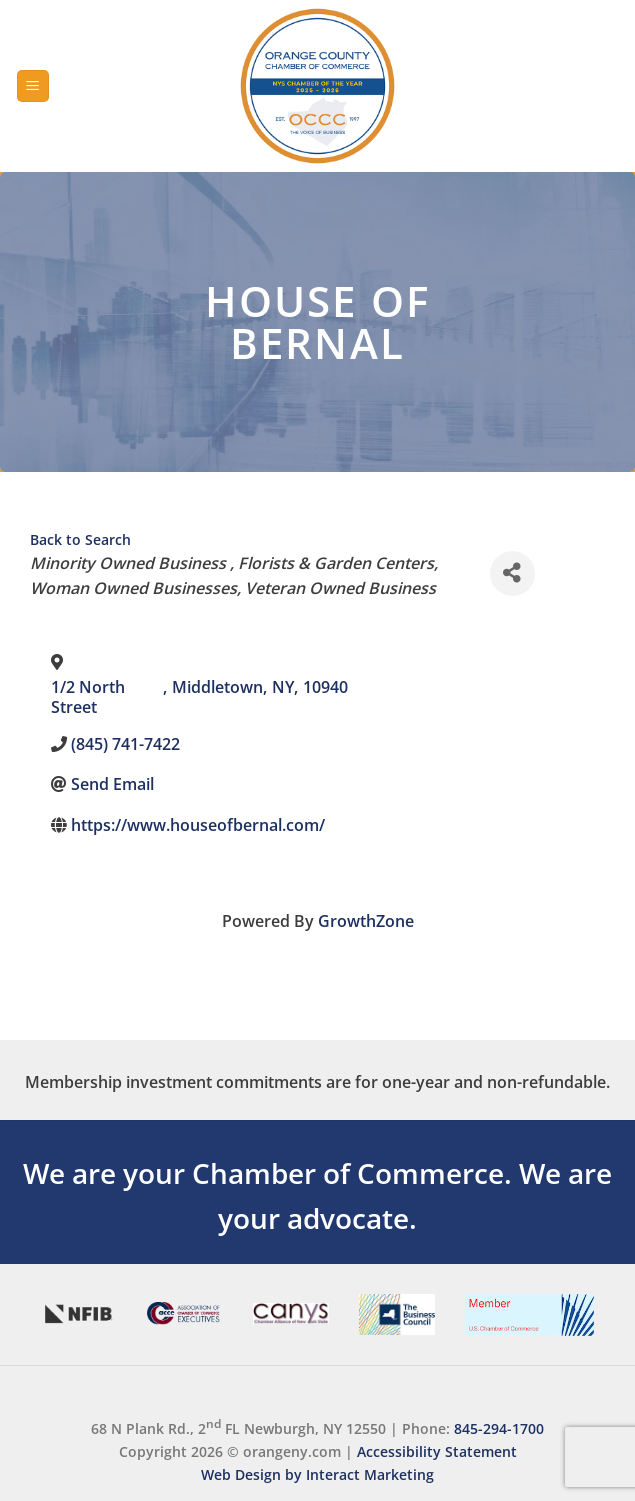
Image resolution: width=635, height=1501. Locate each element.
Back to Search (80, 539)
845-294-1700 (499, 1427)
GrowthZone (366, 921)
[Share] (512, 573)
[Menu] (33, 86)
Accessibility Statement (437, 1451)
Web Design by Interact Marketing (317, 1474)
